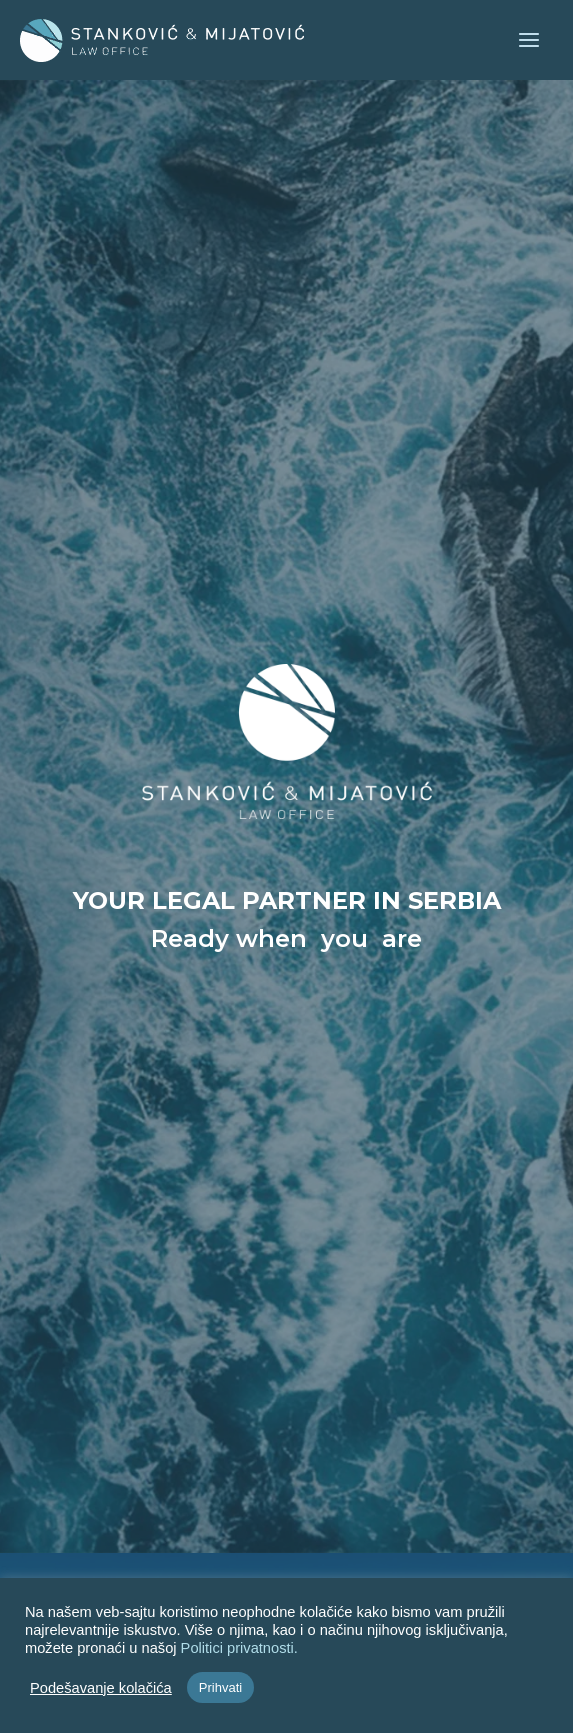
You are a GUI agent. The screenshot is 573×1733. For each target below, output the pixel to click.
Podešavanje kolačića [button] (101, 1688)
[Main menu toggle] (529, 40)
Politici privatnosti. (239, 1648)
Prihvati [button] (220, 1687)
